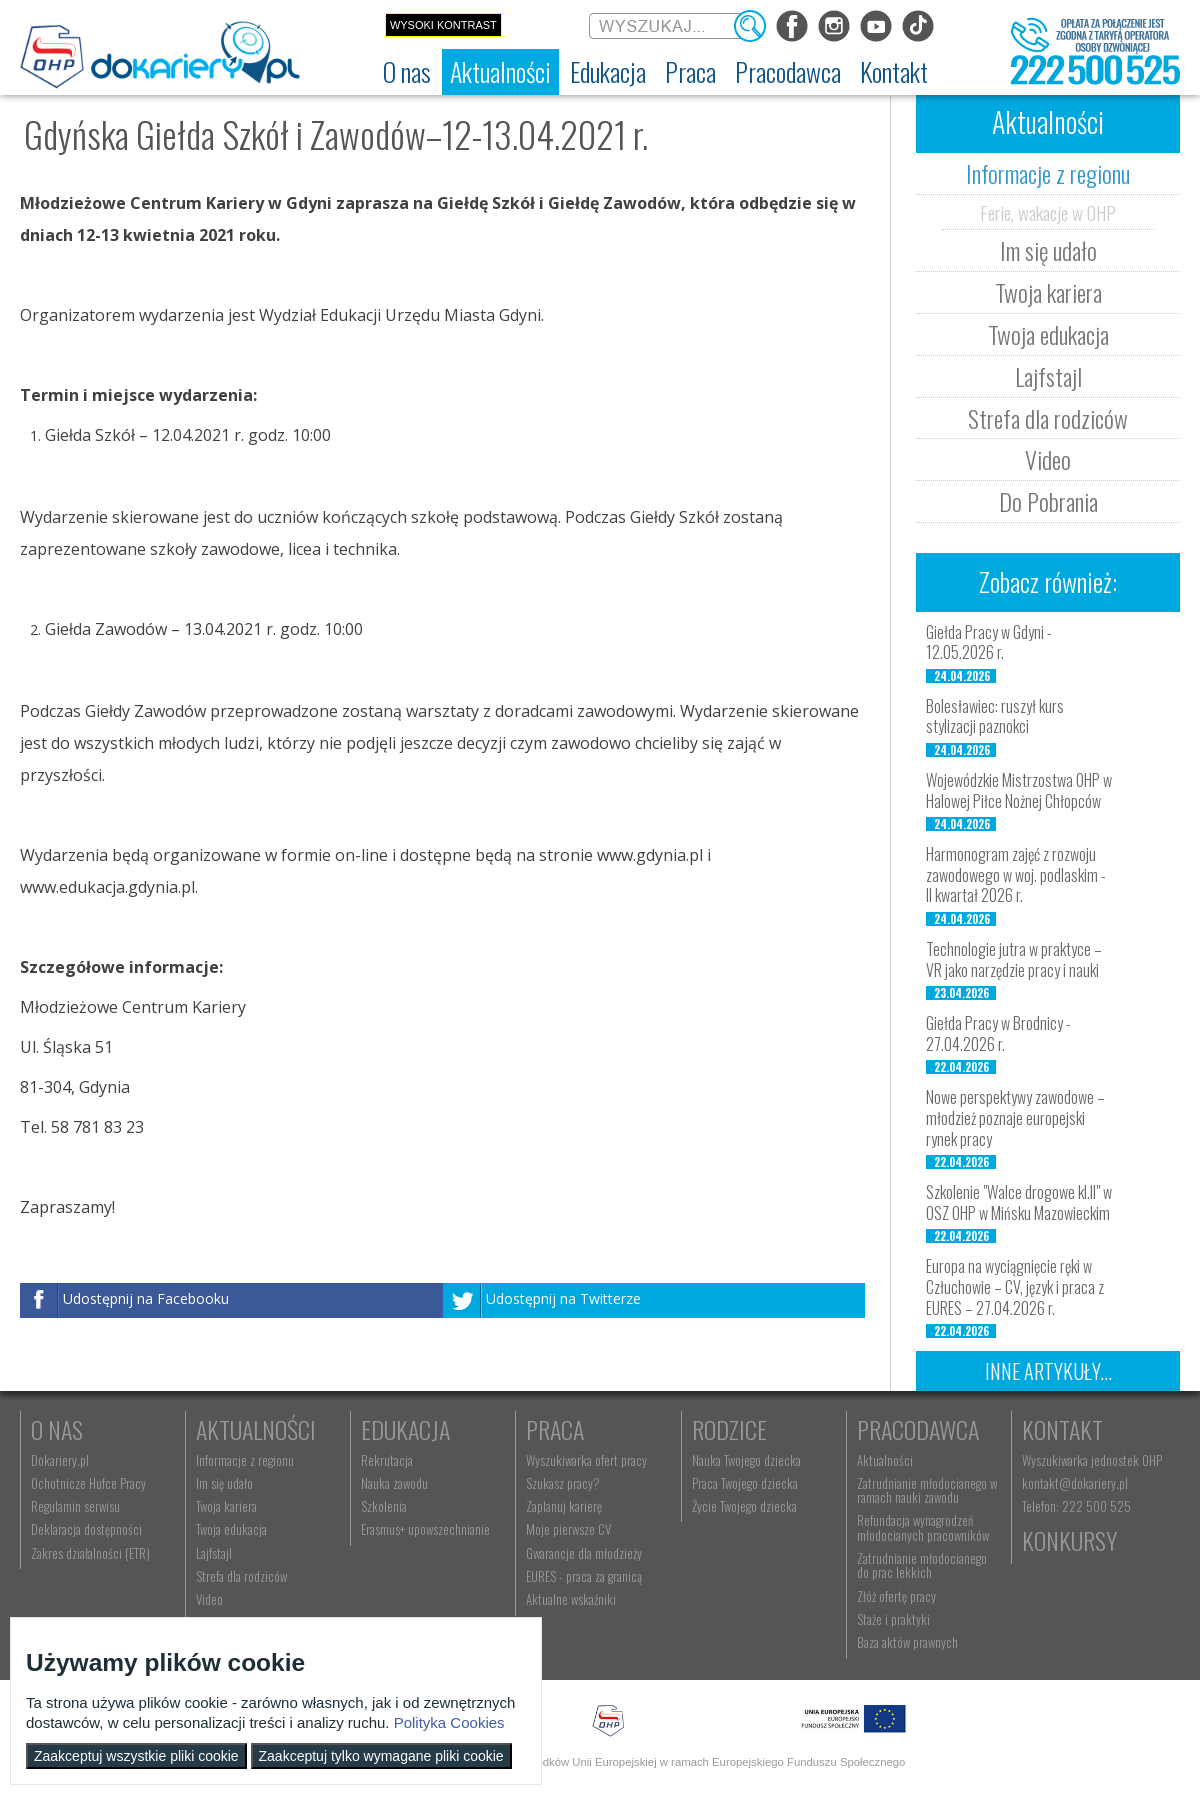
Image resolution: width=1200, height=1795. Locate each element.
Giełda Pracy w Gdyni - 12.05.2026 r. (989, 642)
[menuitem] (407, 72)
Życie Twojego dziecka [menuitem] (744, 1506)
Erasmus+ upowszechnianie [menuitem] (425, 1529)
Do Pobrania (1048, 501)
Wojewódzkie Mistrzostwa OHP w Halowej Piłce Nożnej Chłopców (1019, 790)
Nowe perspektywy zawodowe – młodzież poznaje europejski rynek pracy (1015, 1118)
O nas (57, 1429)
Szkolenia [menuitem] (384, 1506)
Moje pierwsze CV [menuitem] (568, 1529)
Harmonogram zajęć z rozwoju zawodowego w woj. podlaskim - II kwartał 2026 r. (1016, 875)
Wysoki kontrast (443, 25)
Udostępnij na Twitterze (563, 1298)
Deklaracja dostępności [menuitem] (86, 1529)
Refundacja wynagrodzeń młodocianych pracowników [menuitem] (923, 1527)
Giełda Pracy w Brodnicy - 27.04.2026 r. (998, 1033)
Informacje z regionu (1048, 173)
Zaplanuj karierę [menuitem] (564, 1506)
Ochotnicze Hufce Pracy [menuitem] (88, 1483)
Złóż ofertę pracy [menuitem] (896, 1596)
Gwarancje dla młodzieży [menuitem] (584, 1553)
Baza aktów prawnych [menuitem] (907, 1642)
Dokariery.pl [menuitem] (60, 1460)
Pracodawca (918, 1429)
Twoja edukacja (1048, 334)
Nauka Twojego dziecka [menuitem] (746, 1460)
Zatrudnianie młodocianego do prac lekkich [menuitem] (922, 1565)
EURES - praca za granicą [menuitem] (584, 1576)
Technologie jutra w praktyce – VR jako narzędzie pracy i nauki (1014, 959)
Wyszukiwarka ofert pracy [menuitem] (586, 1460)
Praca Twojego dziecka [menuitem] (745, 1483)
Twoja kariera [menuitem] (226, 1506)
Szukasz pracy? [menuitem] (563, 1483)
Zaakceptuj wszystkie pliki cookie (136, 1756)
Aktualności (256, 1429)
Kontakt (1062, 1429)
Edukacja (405, 1429)
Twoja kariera (1048, 292)
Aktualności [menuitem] (885, 1460)
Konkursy (1069, 1540)
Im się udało (1048, 250)
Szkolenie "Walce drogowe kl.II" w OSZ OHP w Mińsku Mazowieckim (1019, 1202)
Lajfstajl (1048, 376)
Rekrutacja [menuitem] (387, 1460)
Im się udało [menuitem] (224, 1483)
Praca (555, 1429)
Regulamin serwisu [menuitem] (75, 1506)
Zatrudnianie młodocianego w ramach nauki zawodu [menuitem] (927, 1490)
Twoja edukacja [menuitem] (231, 1529)
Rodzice (729, 1429)
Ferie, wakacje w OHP (1048, 212)
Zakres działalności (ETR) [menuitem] (90, 1553)
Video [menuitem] (209, 1599)
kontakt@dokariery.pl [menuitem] (1075, 1483)
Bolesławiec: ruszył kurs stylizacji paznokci (995, 716)
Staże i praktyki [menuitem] (893, 1619)
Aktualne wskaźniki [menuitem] (571, 1599)
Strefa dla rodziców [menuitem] (241, 1576)
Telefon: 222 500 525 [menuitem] (1076, 1506)
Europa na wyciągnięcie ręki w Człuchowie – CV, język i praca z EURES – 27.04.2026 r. (1015, 1287)
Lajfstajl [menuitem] (214, 1553)
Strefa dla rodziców (1048, 418)
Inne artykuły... (1048, 1371)
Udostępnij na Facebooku (146, 1298)
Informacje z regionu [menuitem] (245, 1460)
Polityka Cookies (449, 1722)
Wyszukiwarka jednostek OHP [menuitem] (1092, 1460)
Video (1048, 459)
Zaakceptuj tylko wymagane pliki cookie (381, 1756)
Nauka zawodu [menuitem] (394, 1483)
